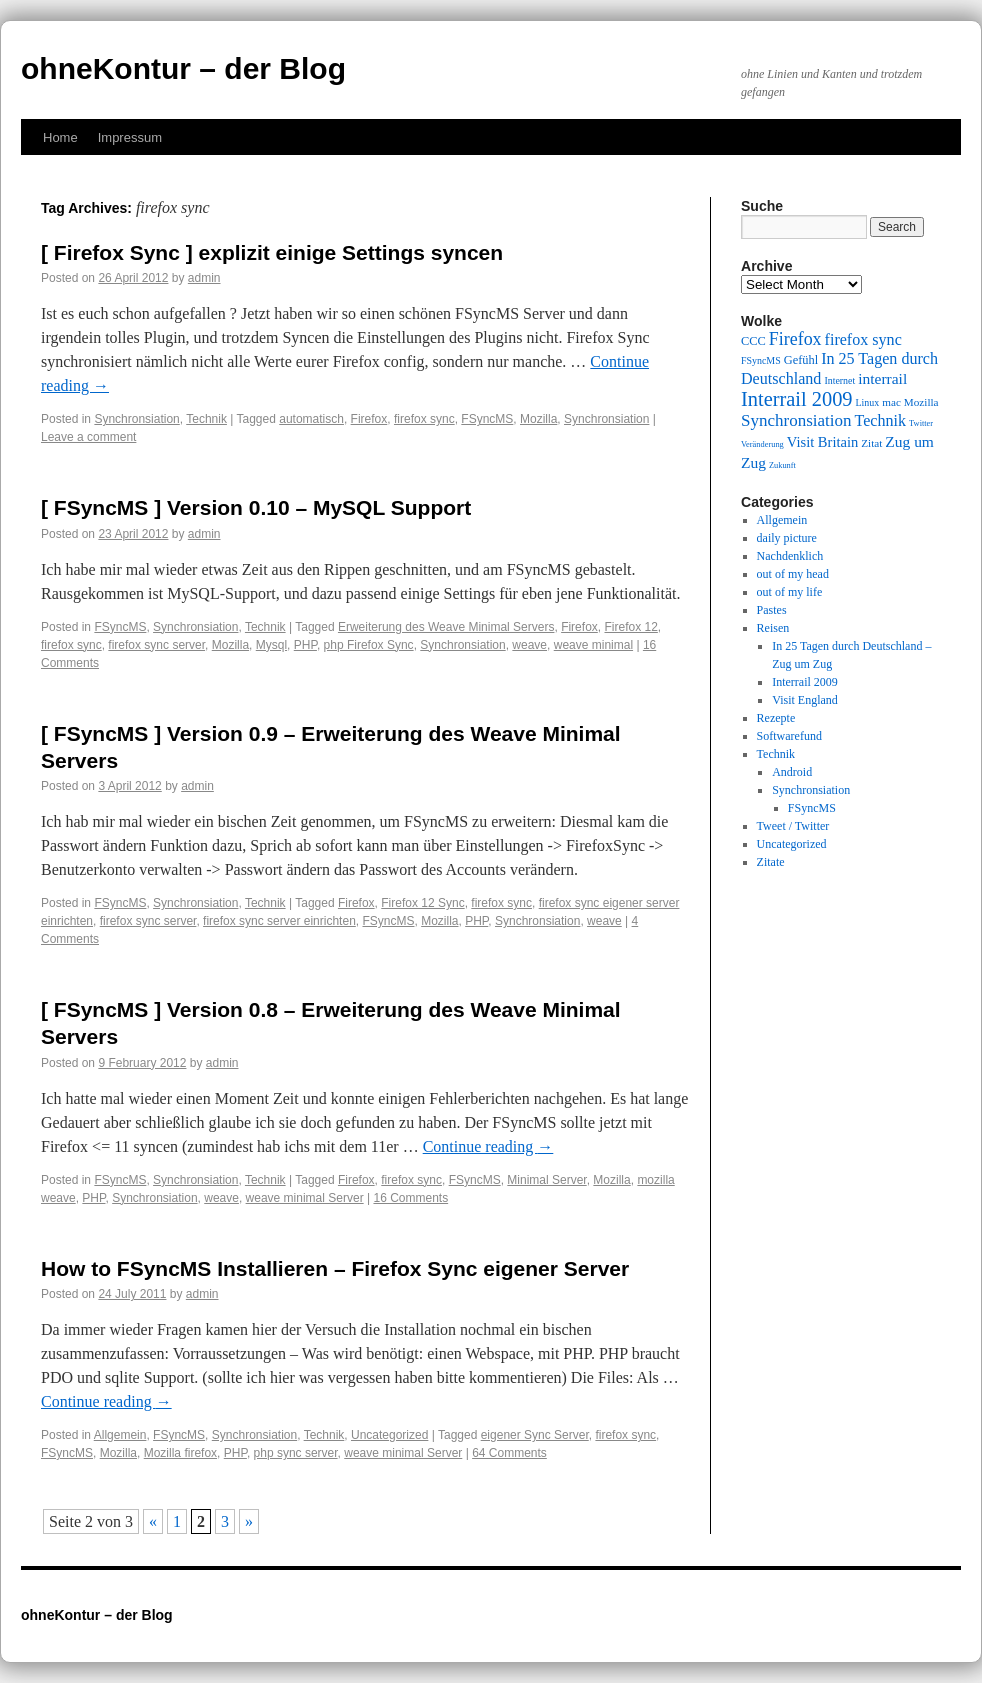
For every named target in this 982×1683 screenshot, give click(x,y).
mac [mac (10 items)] (891, 402)
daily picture (787, 538)
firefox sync (424, 419)
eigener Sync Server (535, 1435)
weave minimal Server (305, 1198)
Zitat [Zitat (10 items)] (871, 443)
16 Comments (410, 1198)
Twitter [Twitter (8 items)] (921, 423)
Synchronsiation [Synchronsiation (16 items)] (796, 420)
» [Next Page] (249, 1521)
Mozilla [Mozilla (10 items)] (921, 402)
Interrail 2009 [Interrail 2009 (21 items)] (797, 399)
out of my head (793, 574)
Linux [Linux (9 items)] (868, 402)
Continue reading (488, 1146)
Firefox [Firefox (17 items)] (795, 339)
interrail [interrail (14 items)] (882, 378)
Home (60, 137)
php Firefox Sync (369, 645)
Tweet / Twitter (793, 826)
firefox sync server (156, 645)
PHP (305, 645)
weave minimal (593, 645)
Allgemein (120, 1435)
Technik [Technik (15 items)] (881, 420)
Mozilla (538, 419)
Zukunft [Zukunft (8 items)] (782, 465)
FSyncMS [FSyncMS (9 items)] (761, 360)
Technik (206, 419)
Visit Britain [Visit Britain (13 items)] (822, 442)
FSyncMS (487, 419)
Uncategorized (389, 1435)
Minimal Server (546, 1180)
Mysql (271, 645)
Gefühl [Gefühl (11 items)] (801, 360)
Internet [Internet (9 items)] (839, 380)
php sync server (296, 1453)
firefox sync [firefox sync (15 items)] (863, 339)
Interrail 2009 (805, 682)
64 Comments (509, 1453)
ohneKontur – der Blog (183, 68)
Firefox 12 (630, 627)
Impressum (130, 137)
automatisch (311, 419)
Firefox (369, 419)
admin (204, 278)
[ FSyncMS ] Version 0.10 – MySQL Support (256, 507)
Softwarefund (789, 736)
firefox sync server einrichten (279, 921)
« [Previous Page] (153, 1521)
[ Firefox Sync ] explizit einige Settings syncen (272, 252)
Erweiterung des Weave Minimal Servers (446, 627)
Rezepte (776, 718)
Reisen (773, 628)
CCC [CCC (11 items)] (753, 341)
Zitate (771, 862)
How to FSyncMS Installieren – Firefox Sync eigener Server (335, 1268)
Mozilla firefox (180, 1453)
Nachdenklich (790, 556)
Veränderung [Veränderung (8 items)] (762, 444)
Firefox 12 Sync (422, 903)
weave (529, 645)
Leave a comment (88, 437)
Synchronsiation (136, 419)
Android (792, 772)
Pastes (772, 610)
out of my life (790, 592)
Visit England (805, 700)
